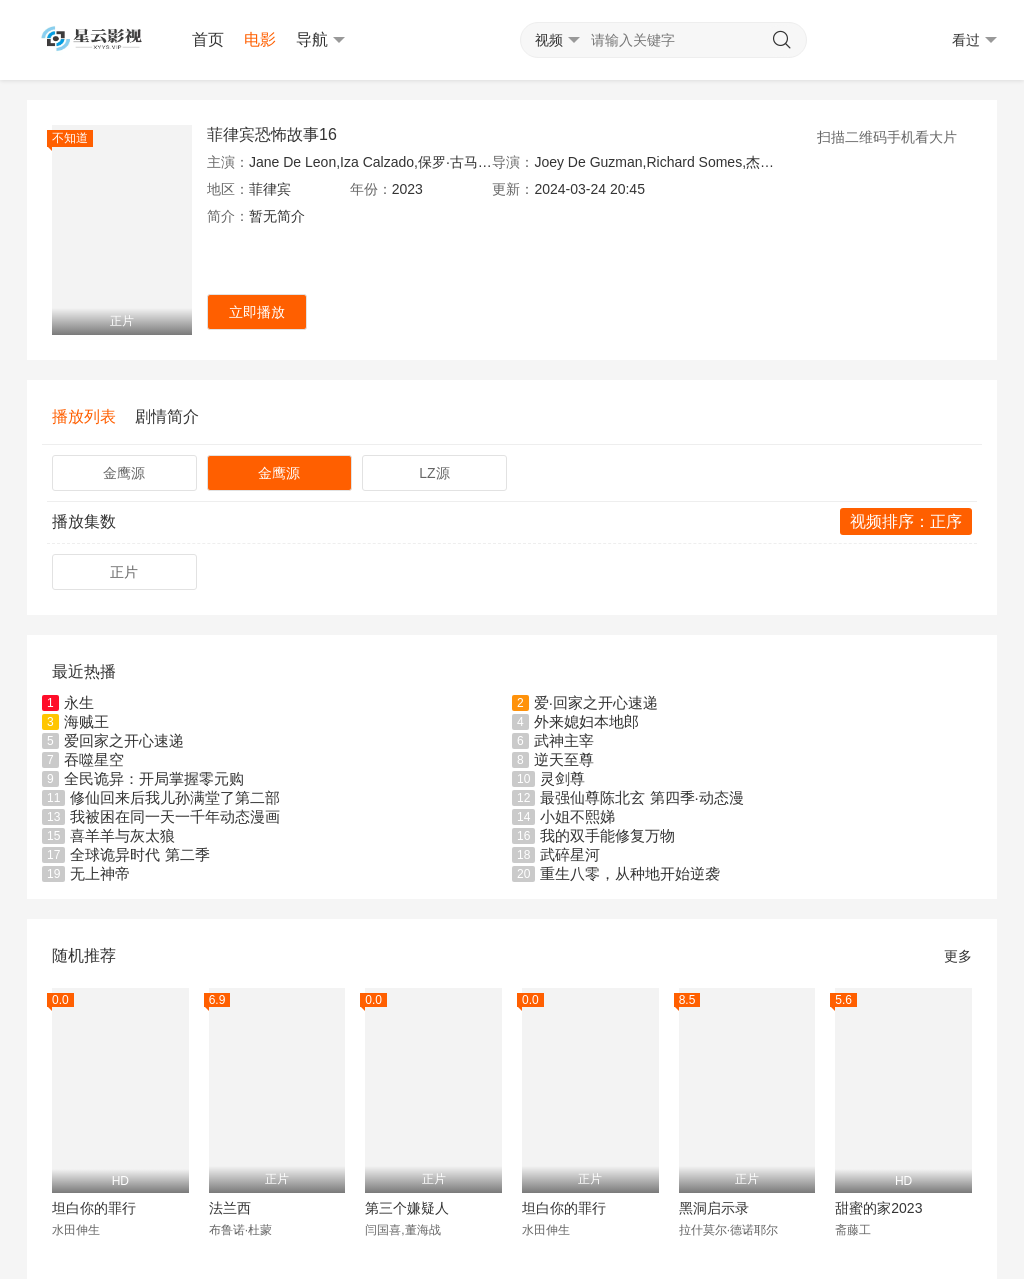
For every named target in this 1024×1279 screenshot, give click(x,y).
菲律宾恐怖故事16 (272, 134)
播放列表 (84, 416)
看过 (974, 40)
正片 (124, 572)
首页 (208, 39)
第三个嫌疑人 (407, 1208)
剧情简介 (167, 416)
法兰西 (230, 1208)
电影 (260, 39)
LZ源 (434, 473)
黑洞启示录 (714, 1208)
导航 (320, 40)
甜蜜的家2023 (878, 1208)
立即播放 (257, 312)
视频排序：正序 (906, 521)
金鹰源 (124, 473)
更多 (958, 956)
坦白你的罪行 (94, 1208)
